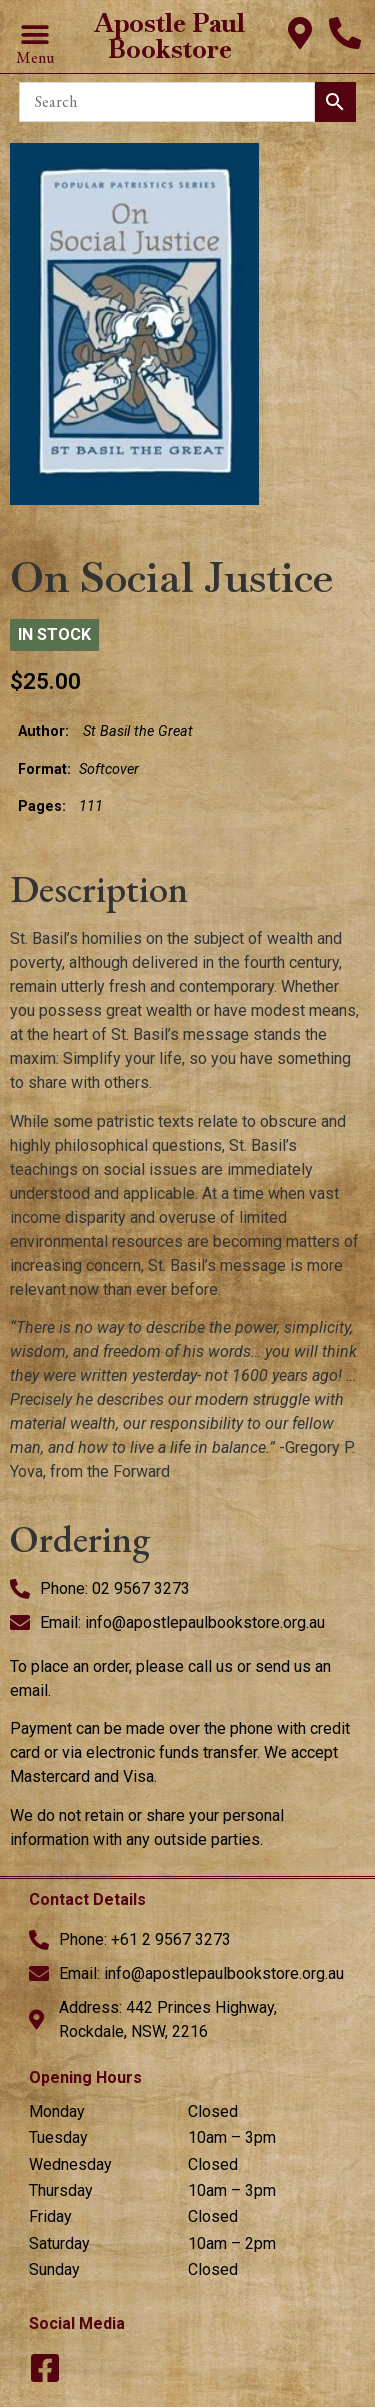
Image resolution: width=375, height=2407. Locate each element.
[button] (34, 35)
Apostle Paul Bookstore (169, 36)
